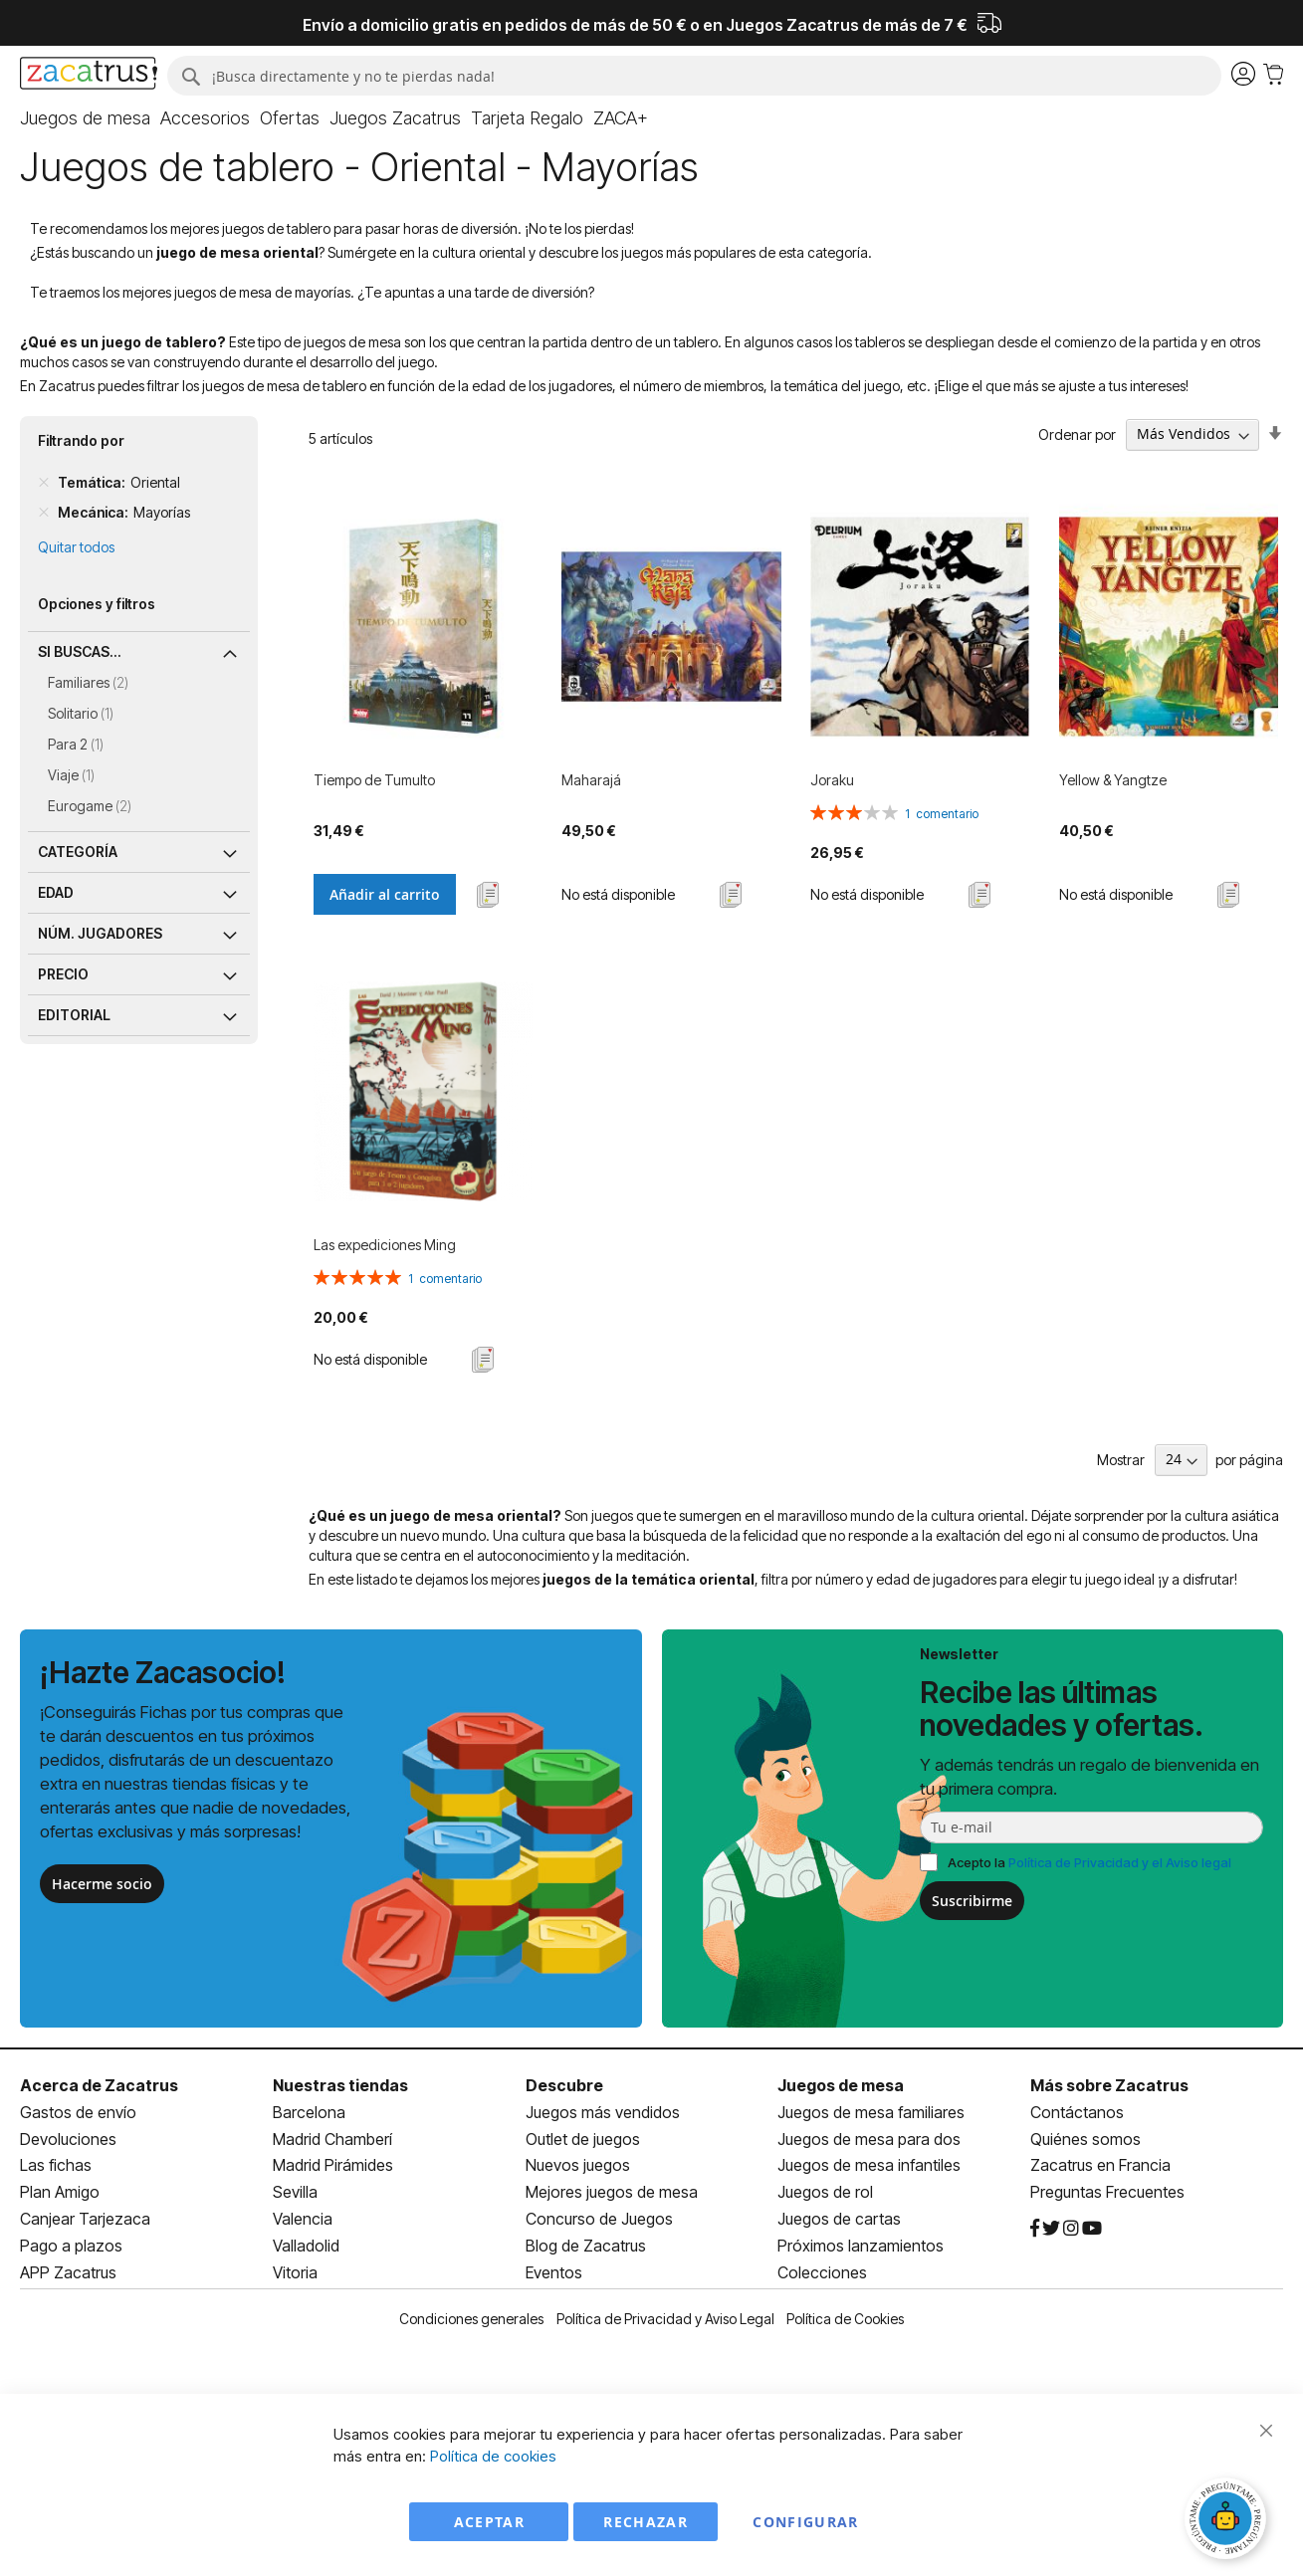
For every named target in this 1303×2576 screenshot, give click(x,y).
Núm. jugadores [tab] (100, 933)
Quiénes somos (1085, 2139)
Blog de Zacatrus (586, 2245)
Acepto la (1089, 1862)
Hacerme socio (102, 1883)
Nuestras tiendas (340, 2085)
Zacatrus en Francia (1100, 2165)
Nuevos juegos (578, 2165)
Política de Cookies (845, 2318)
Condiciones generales (471, 2318)
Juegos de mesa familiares (871, 2112)
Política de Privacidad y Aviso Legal (665, 2318)
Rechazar (645, 2521)
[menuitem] (85, 118)
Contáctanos (1077, 2112)
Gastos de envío (78, 2112)
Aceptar (489, 2521)
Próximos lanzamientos (860, 2245)
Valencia (302, 2219)
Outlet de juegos (583, 2139)
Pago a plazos (71, 2245)
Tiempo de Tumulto (374, 779)
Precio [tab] (63, 974)
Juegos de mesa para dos (869, 2139)
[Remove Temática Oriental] (44, 483)
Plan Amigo (60, 2192)
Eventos (554, 2272)
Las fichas (56, 2165)
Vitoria (295, 2272)
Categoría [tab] (77, 851)
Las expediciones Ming (385, 1244)
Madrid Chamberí (332, 2139)
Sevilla (295, 2192)
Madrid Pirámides (333, 2165)
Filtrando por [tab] (81, 440)
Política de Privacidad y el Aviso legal (1119, 1862)
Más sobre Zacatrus (1109, 2085)
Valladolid (306, 2245)
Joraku (832, 779)
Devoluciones (68, 2139)
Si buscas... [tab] (79, 651)
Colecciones (822, 2272)
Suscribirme (972, 1900)
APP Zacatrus (68, 2272)
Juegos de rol (825, 2192)
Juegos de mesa (840, 2085)
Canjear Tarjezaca (85, 2219)
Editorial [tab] (74, 1014)
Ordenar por (1077, 433)
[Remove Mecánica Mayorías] (44, 513)
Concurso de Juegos (599, 2219)
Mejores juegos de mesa (612, 2192)
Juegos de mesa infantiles (869, 2165)
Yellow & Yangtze (1113, 779)
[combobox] (694, 76)
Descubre (564, 2085)
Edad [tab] (56, 892)
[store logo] (88, 76)
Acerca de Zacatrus (99, 2085)
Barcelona (309, 2112)
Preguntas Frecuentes (1107, 2192)
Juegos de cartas (839, 2219)
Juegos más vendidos (603, 2112)
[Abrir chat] (1228, 2521)
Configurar (806, 2521)
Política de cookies (493, 2456)
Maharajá (591, 779)
